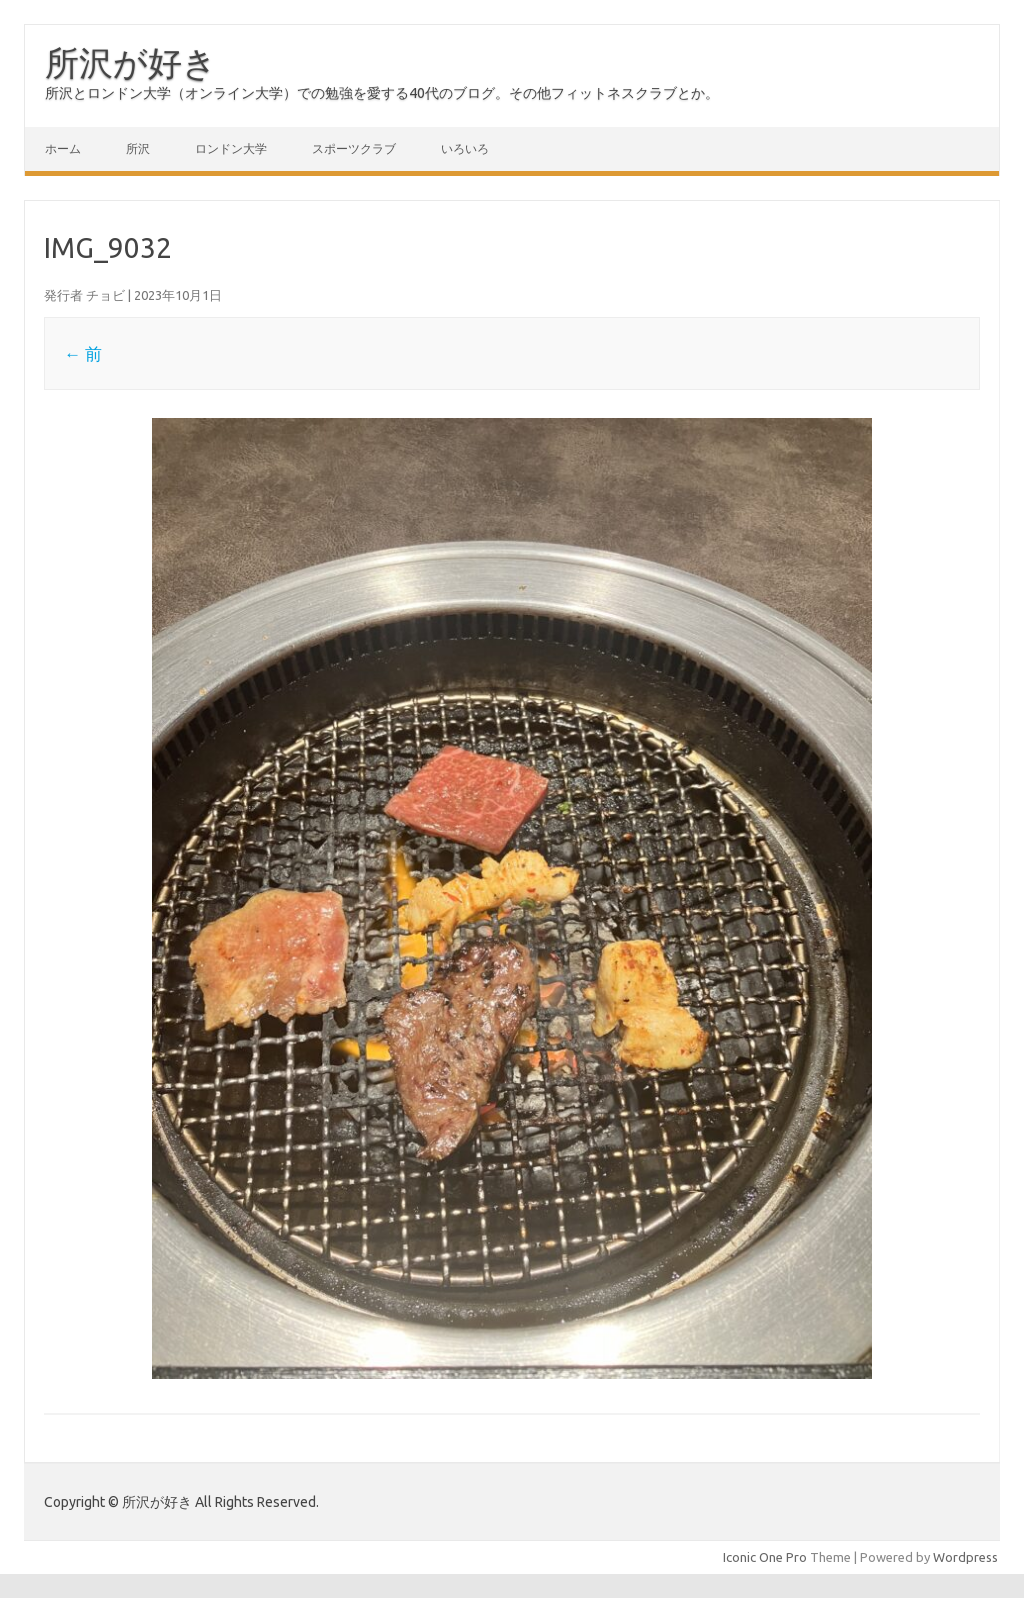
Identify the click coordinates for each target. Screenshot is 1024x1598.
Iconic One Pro (765, 1557)
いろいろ (465, 148)
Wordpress (965, 1557)
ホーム (63, 148)
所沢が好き (131, 62)
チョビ (105, 295)
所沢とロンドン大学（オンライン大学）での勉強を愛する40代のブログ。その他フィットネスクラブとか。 (382, 93)
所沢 (138, 148)
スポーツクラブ (354, 148)
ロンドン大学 (231, 148)
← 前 (83, 353)
